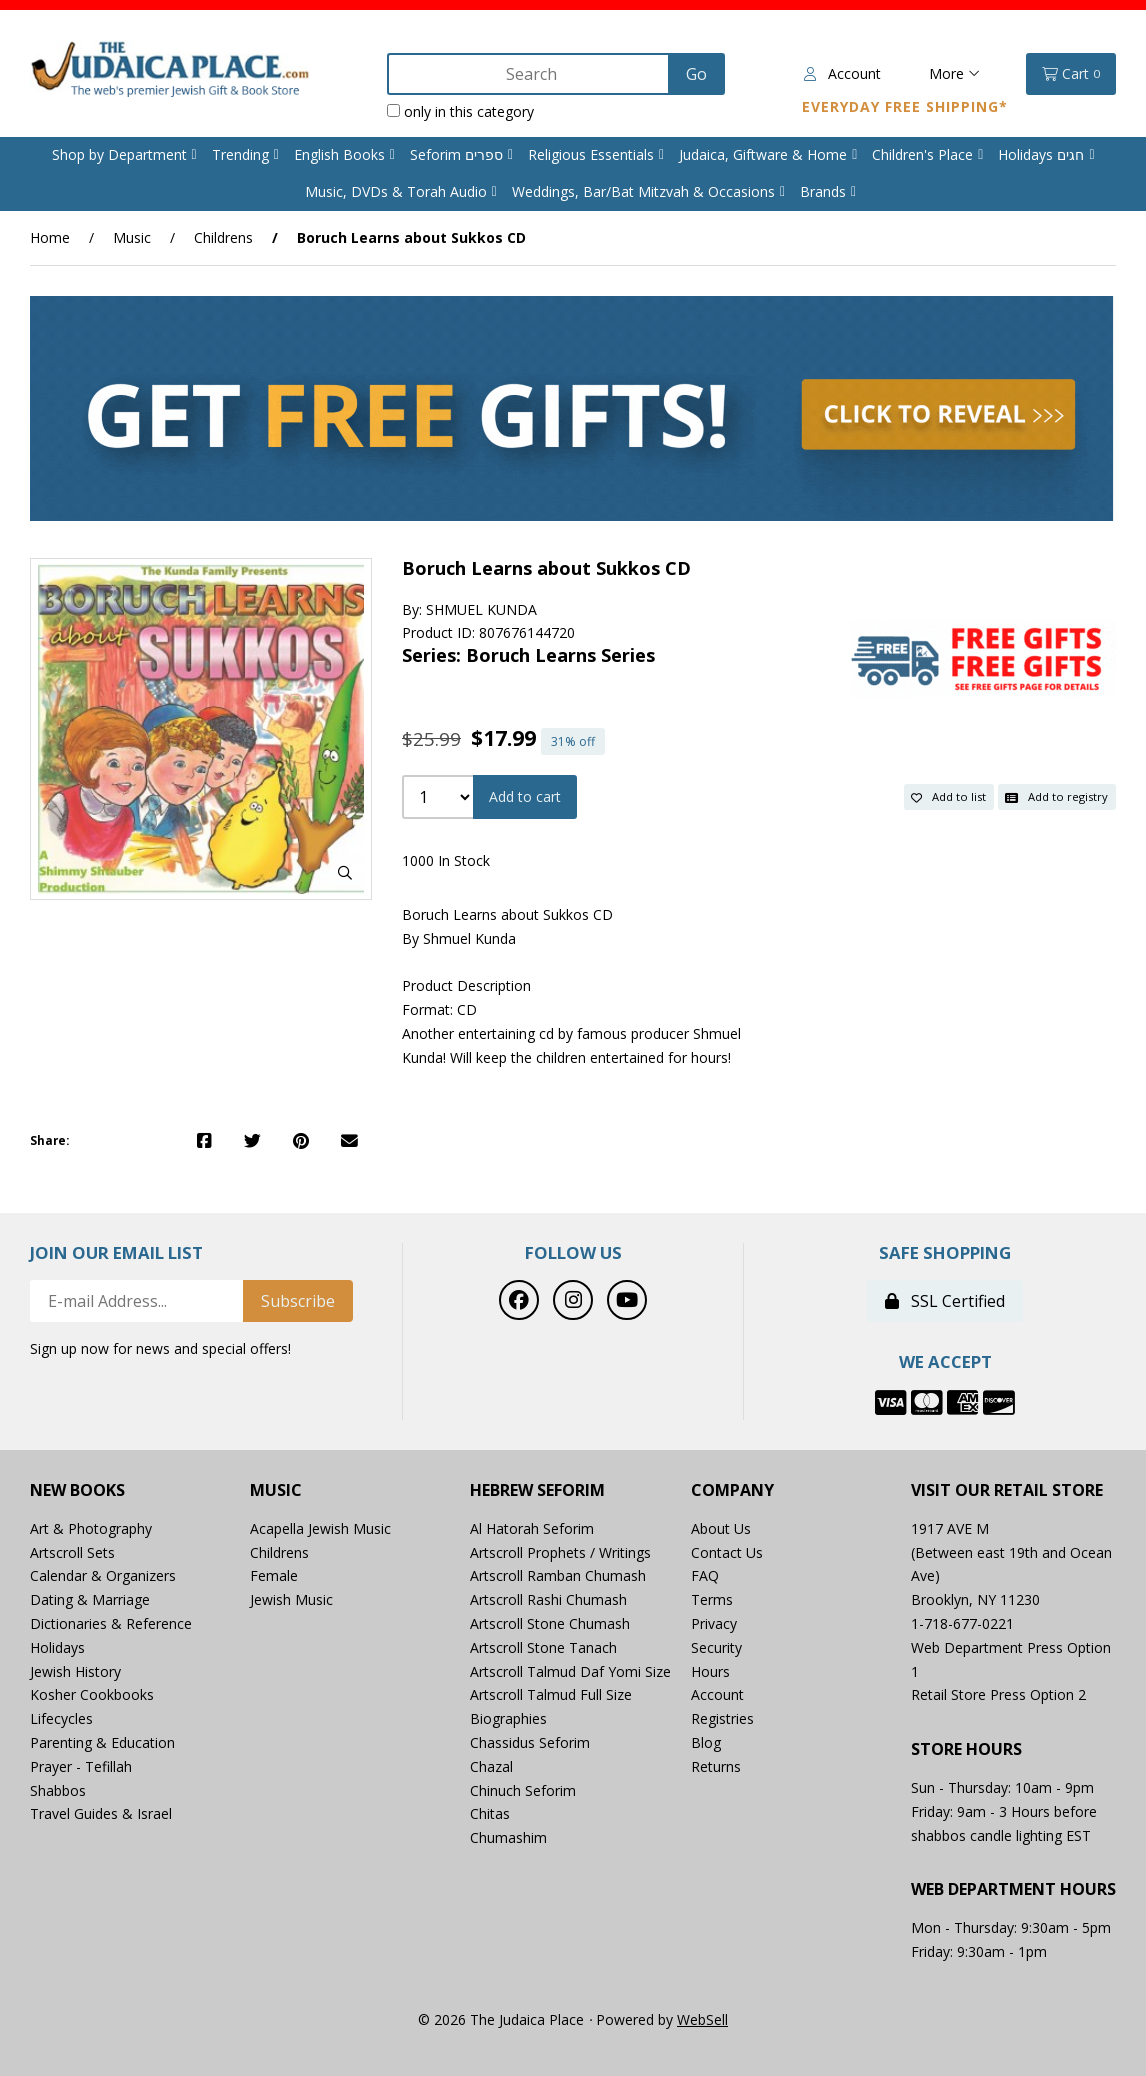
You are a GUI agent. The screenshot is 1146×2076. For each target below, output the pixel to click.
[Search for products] (530, 74)
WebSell (702, 2019)
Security (716, 1647)
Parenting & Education (102, 1742)
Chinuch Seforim (523, 1790)
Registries (722, 1718)
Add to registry (1056, 796)
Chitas (490, 1813)
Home (50, 237)
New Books (77, 1490)
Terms (712, 1599)
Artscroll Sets (72, 1552)
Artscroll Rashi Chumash (548, 1599)
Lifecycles (61, 1718)
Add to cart (525, 796)
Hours (710, 1671)
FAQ (705, 1575)
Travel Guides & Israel (101, 1813)
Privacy (714, 1623)
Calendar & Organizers (103, 1575)
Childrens (223, 237)
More (954, 73)
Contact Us (727, 1552)
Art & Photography (91, 1528)
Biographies (508, 1718)
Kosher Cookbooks (92, 1694)
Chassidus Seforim (530, 1742)
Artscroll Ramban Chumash (558, 1575)
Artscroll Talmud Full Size (551, 1694)
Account (842, 73)
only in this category (460, 111)
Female (274, 1575)
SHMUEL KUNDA (481, 609)
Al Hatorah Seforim (532, 1528)
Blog (706, 1742)
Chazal (491, 1766)
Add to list (948, 796)
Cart (1071, 74)
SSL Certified (945, 1301)
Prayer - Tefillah (81, 1766)
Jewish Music (291, 1599)
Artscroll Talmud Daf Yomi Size (570, 1671)
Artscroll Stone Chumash (550, 1623)
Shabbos (58, 1790)
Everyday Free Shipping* (905, 106)
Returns (716, 1766)
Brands (823, 191)
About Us (721, 1528)
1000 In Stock (446, 860)
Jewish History (75, 1671)
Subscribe (298, 1301)
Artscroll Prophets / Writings (560, 1552)
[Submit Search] (696, 74)
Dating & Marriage (90, 1599)
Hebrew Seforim (537, 1490)
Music (132, 237)
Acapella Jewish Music (320, 1528)
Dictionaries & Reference (111, 1623)
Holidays (57, 1647)
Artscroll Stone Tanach (543, 1647)
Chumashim (508, 1837)
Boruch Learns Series (560, 655)
